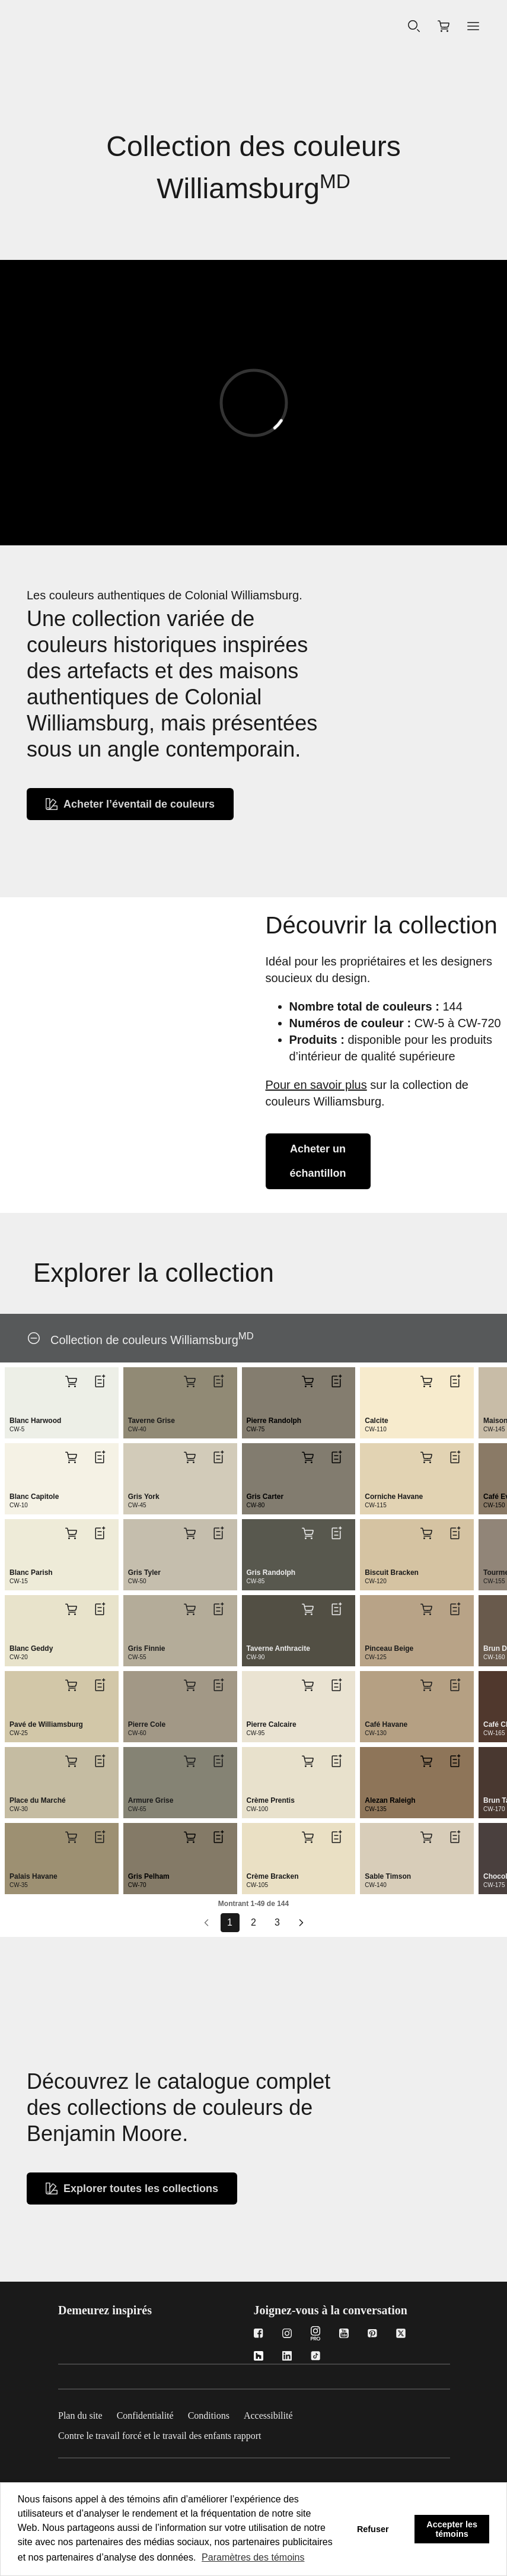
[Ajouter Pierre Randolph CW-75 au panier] (308, 1381)
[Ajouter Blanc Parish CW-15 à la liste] (99, 1533)
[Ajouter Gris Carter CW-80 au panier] (308, 1457)
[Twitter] (401, 2335)
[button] (473, 26)
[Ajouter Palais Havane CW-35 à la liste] (99, 1837)
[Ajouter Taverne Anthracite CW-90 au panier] (308, 1609)
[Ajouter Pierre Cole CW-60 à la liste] (218, 1685)
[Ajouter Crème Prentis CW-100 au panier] (308, 1761)
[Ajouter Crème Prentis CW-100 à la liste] (336, 1761)
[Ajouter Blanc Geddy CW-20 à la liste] (99, 1609)
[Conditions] (216, 2413)
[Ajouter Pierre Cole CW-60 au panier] (190, 1685)
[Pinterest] (372, 2335)
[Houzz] (258, 2357)
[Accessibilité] (275, 2413)
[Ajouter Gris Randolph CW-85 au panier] (308, 1533)
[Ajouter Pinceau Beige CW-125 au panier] (426, 1609)
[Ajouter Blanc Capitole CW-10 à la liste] (99, 1457)
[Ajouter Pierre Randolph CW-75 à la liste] (336, 1381)
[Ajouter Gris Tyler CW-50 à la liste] (218, 1533)
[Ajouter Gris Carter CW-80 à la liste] (336, 1457)
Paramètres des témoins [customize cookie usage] (253, 2557)
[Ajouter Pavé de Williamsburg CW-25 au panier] (71, 1685)
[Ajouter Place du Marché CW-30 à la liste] (99, 1761)
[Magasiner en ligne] (443, 26)
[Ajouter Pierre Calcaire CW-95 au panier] (308, 1685)
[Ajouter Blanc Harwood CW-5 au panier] (71, 1381)
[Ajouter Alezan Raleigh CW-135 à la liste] (455, 1761)
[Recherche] (414, 27)
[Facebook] (258, 2335)
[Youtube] (344, 2335)
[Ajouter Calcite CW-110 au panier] (426, 1381)
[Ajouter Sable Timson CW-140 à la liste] (455, 1837)
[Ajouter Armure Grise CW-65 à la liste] (218, 1761)
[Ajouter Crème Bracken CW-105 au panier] (308, 1837)
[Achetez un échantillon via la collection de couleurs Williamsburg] (318, 1161)
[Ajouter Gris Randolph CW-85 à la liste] (336, 1533)
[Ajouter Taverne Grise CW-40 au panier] (190, 1381)
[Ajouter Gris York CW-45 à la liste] (218, 1457)
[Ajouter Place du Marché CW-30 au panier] (71, 1761)
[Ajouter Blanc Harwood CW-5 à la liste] (99, 1381)
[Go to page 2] (253, 1922)
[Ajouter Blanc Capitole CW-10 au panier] (71, 1457)
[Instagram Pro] (315, 2334)
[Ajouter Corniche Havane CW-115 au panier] (426, 1457)
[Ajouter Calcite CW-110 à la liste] (455, 1381)
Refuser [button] (373, 2529)
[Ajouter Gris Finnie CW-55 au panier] (190, 1609)
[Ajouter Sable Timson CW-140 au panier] (426, 1837)
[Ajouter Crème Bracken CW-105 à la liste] (336, 1837)
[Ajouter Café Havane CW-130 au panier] (426, 1685)
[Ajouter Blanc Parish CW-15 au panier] (71, 1533)
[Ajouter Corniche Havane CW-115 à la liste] (455, 1457)
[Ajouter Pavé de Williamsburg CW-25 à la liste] (99, 1685)
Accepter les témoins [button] (451, 2529)
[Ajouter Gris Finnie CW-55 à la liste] (218, 1609)
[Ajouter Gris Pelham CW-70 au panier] (190, 1837)
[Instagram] (287, 2335)
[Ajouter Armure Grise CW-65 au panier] (190, 1761)
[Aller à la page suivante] (301, 1922)
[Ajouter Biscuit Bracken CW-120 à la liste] (455, 1533)
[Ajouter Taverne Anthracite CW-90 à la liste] (336, 1609)
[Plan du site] (87, 2413)
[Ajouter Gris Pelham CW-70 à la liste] (218, 1837)
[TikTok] (315, 2357)
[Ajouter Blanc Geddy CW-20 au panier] (71, 1609)
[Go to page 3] (277, 1922)
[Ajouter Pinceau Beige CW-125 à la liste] (455, 1609)
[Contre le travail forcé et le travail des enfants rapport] (167, 2433)
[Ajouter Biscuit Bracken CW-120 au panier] (426, 1533)
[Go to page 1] (230, 1922)
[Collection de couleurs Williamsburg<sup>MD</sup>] (34, 1338)
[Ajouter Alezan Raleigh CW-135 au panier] (426, 1761)
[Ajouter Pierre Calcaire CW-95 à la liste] (336, 1685)
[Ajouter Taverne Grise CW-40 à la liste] (218, 1381)
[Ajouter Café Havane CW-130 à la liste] (455, 1685)
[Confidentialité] (152, 2413)
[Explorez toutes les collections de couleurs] (132, 2188)
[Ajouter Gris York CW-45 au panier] (190, 1457)
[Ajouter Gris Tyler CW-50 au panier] (190, 1533)
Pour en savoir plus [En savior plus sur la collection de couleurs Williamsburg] (316, 1084)
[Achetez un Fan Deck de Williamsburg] (130, 804)
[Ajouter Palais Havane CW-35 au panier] (71, 1837)
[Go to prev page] (206, 1922)
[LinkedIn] (287, 2357)
